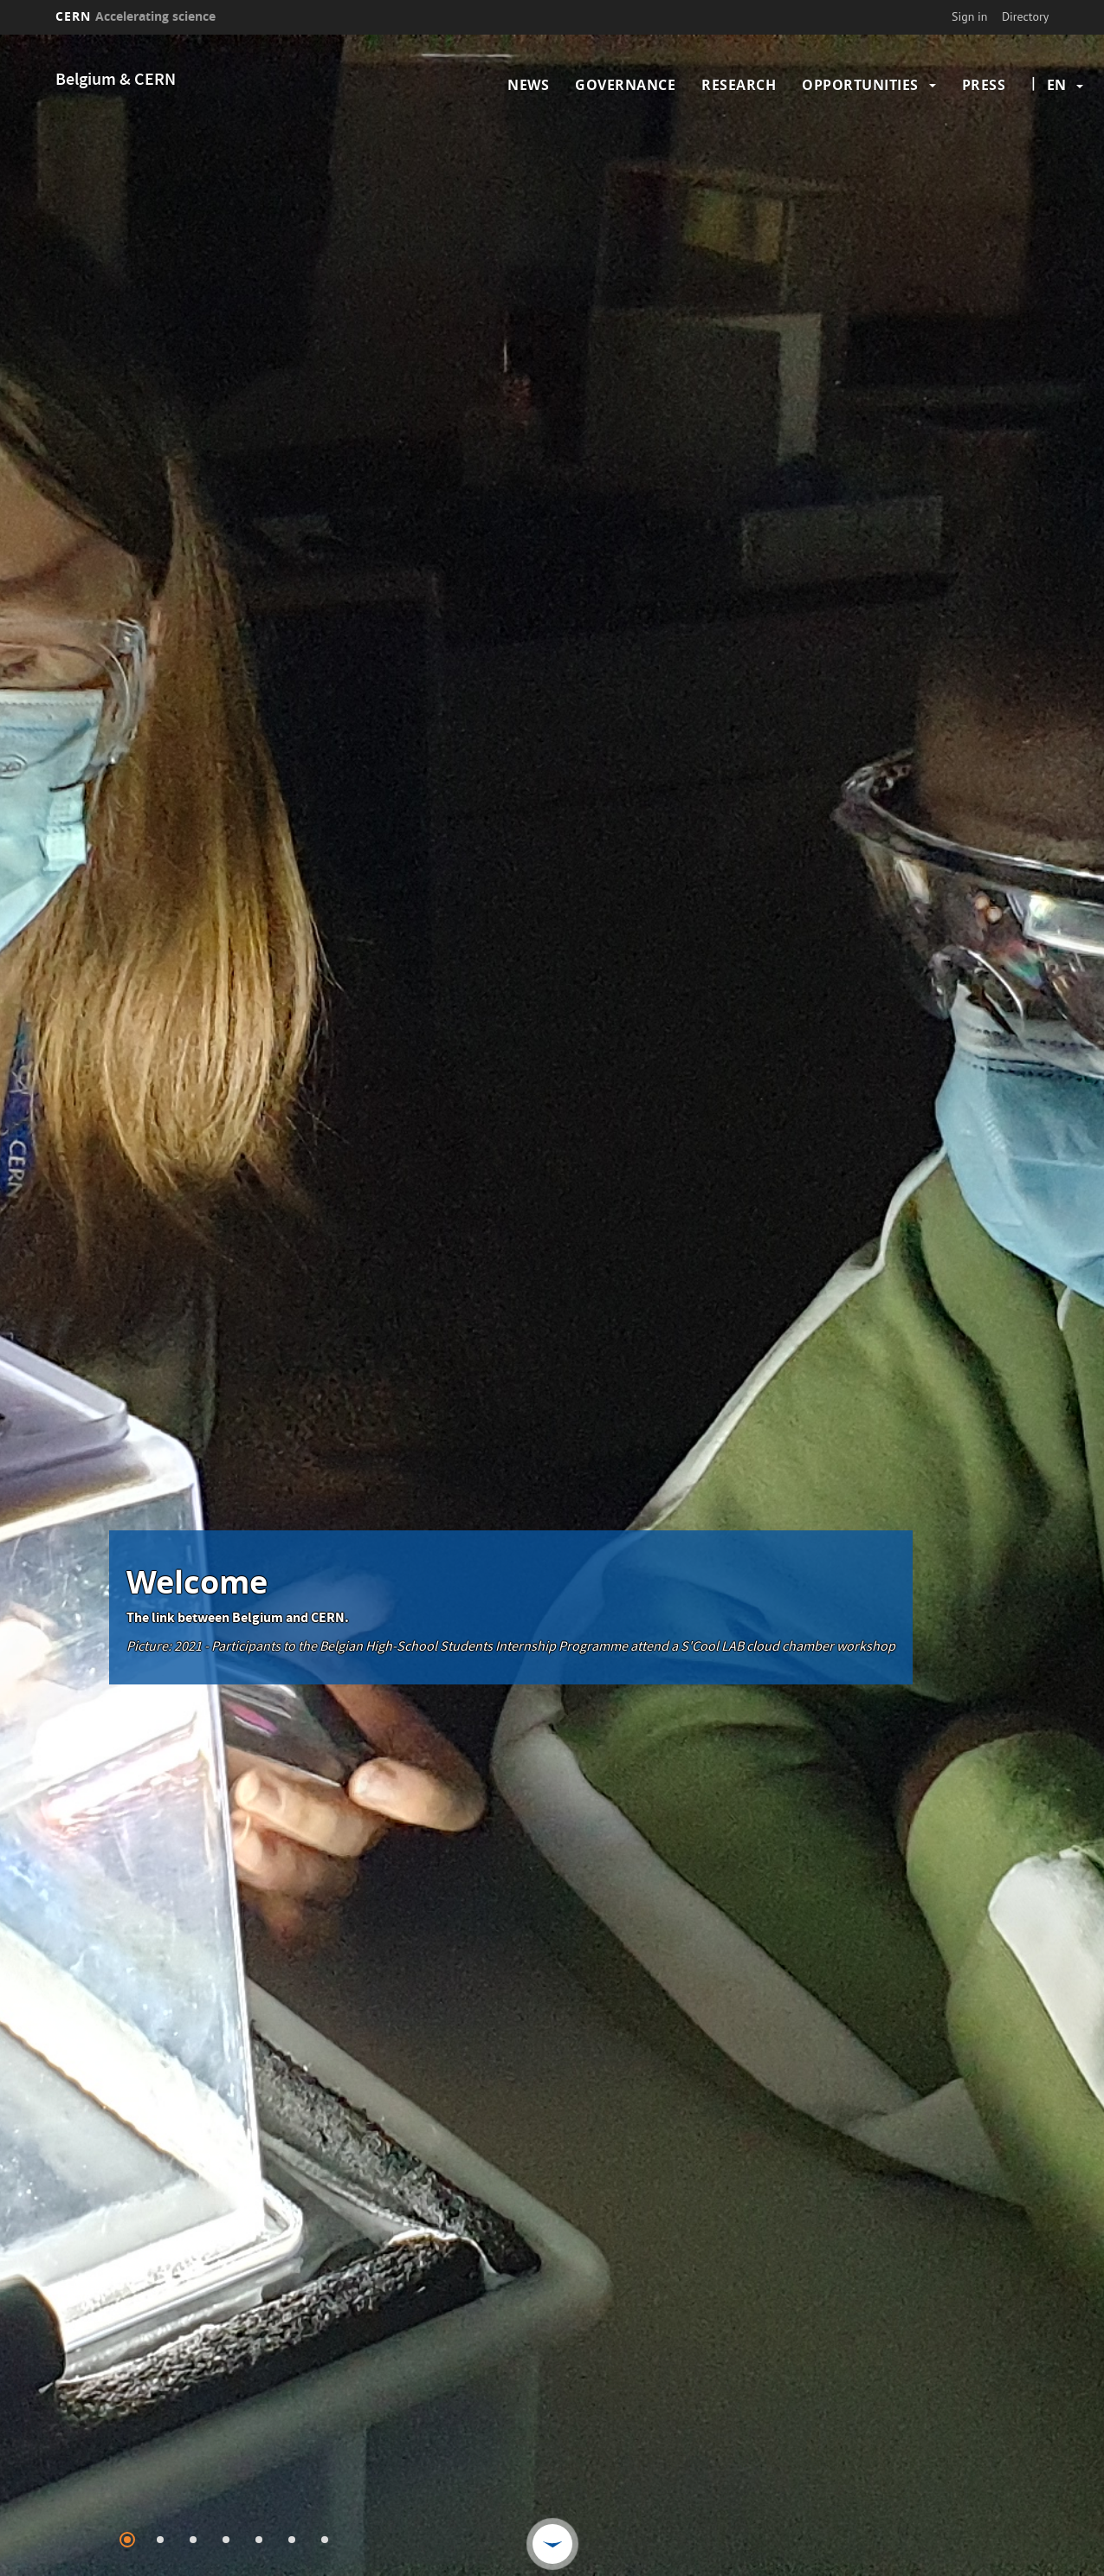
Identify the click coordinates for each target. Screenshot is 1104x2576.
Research (738, 84)
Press (984, 84)
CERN (135, 16)
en (1056, 84)
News (528, 84)
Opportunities (860, 84)
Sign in (970, 16)
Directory (1025, 16)
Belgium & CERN (115, 81)
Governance (625, 84)
